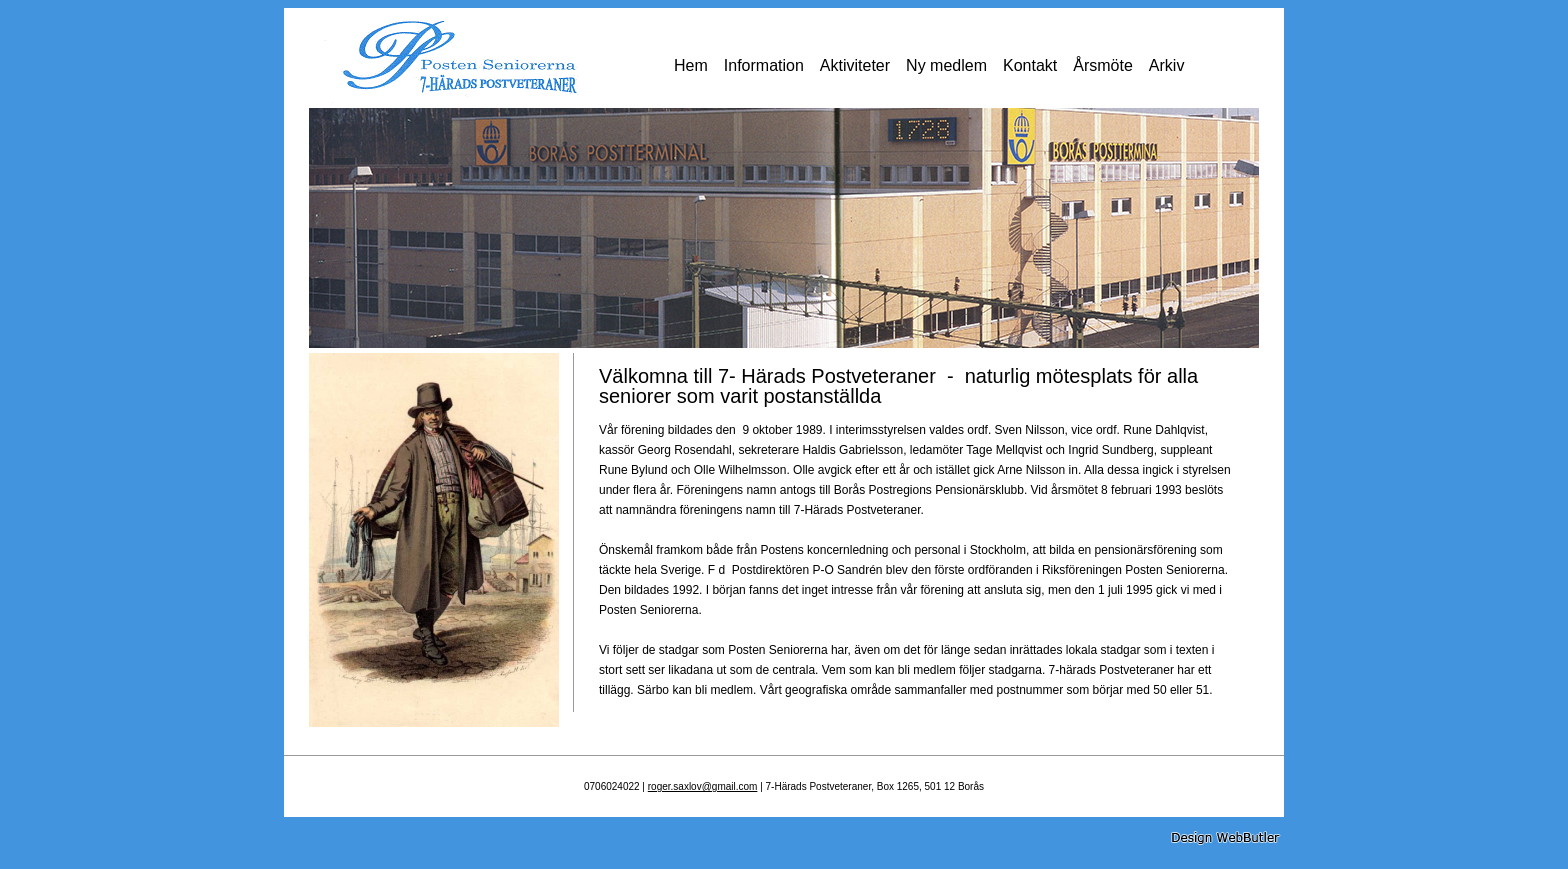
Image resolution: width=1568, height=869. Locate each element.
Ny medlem (946, 65)
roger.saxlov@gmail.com (703, 786)
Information (764, 65)
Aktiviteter (855, 65)
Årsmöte (1103, 65)
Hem (691, 65)
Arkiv (1167, 65)
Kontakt (1030, 65)
